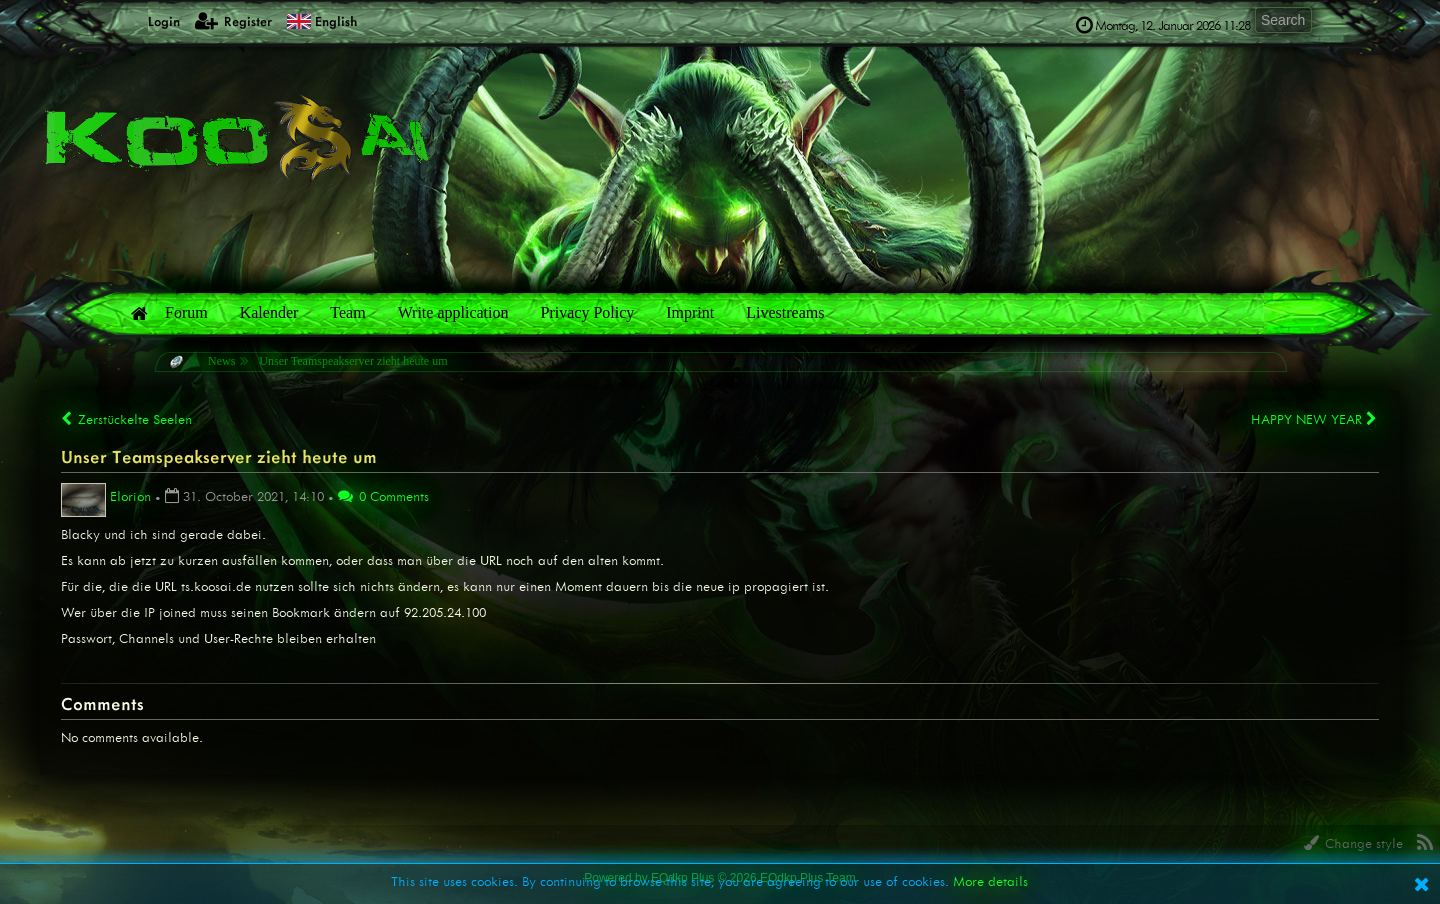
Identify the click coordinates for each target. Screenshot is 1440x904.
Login (152, 20)
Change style (1353, 843)
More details (990, 881)
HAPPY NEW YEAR (1315, 419)
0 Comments (383, 496)
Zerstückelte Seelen (126, 419)
